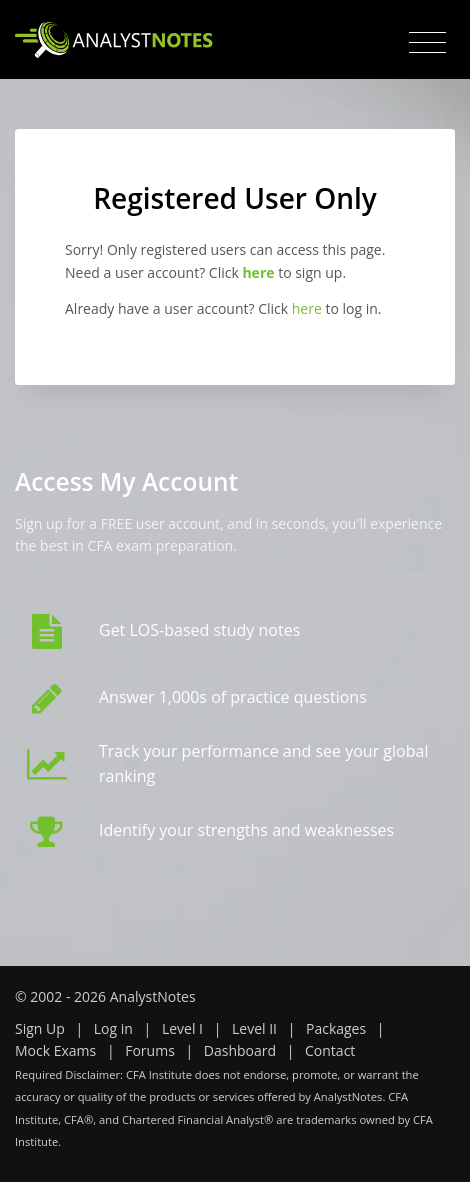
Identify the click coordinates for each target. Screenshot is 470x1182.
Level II (254, 1028)
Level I (182, 1028)
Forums (150, 1050)
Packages (336, 1028)
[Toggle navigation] (427, 43)
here (307, 308)
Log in (113, 1028)
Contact (330, 1050)
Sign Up (40, 1028)
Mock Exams (55, 1050)
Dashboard (240, 1050)
